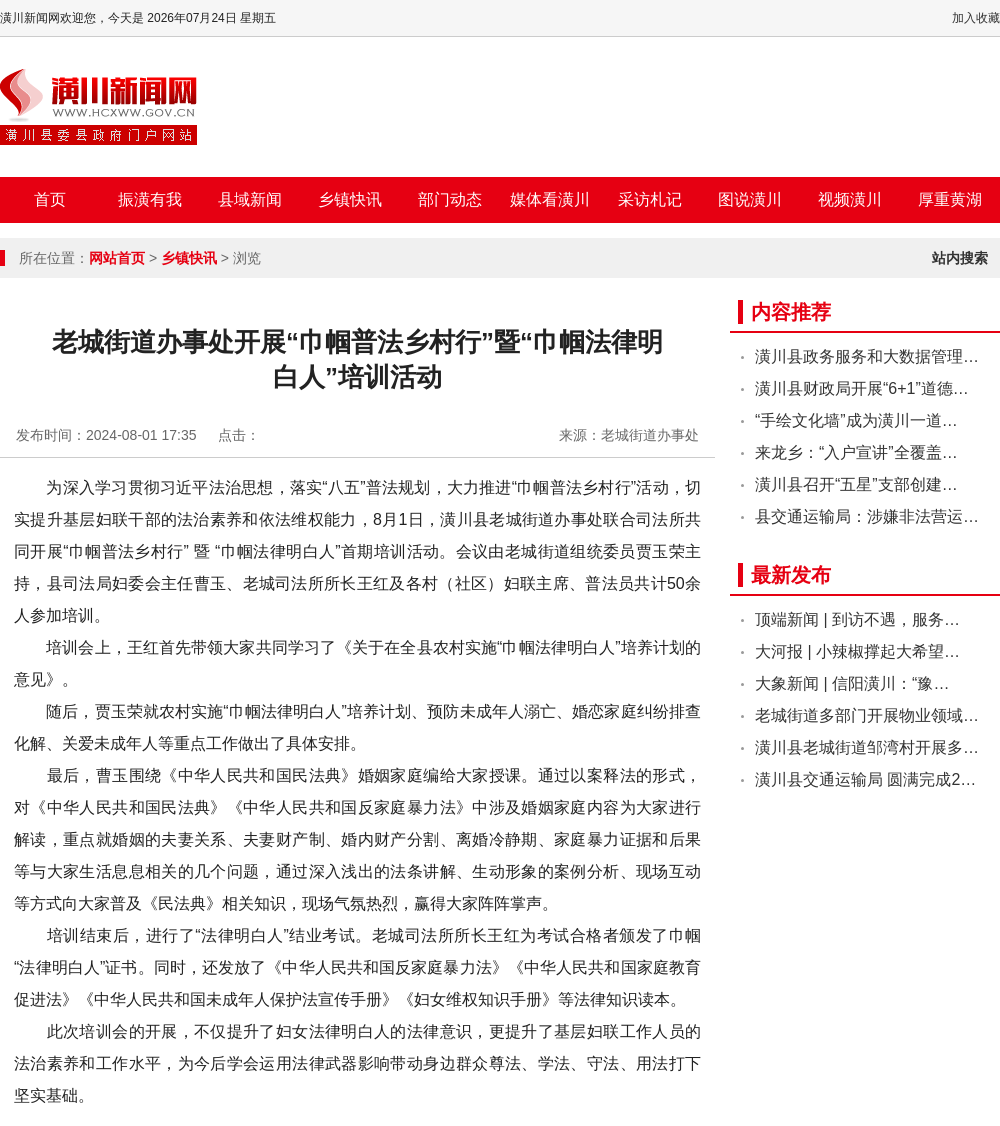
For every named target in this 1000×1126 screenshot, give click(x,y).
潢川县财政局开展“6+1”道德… (862, 388)
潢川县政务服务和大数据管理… (867, 356)
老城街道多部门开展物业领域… (867, 715)
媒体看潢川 (550, 199)
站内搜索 (960, 258)
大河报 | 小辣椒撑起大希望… (857, 651)
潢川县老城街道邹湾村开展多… (867, 747)
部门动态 (450, 199)
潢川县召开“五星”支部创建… (856, 484)
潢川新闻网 (98, 107)
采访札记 (650, 199)
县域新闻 (250, 199)
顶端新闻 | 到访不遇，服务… (857, 619)
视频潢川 (850, 199)
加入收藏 (976, 18)
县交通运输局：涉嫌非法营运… (867, 516)
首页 (50, 199)
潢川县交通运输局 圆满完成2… (865, 779)
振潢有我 (150, 199)
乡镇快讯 (350, 199)
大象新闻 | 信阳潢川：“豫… (852, 683)
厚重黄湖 (950, 199)
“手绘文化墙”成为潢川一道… (856, 420)
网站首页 (117, 258)
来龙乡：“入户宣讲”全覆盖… (856, 452)
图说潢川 (750, 199)
